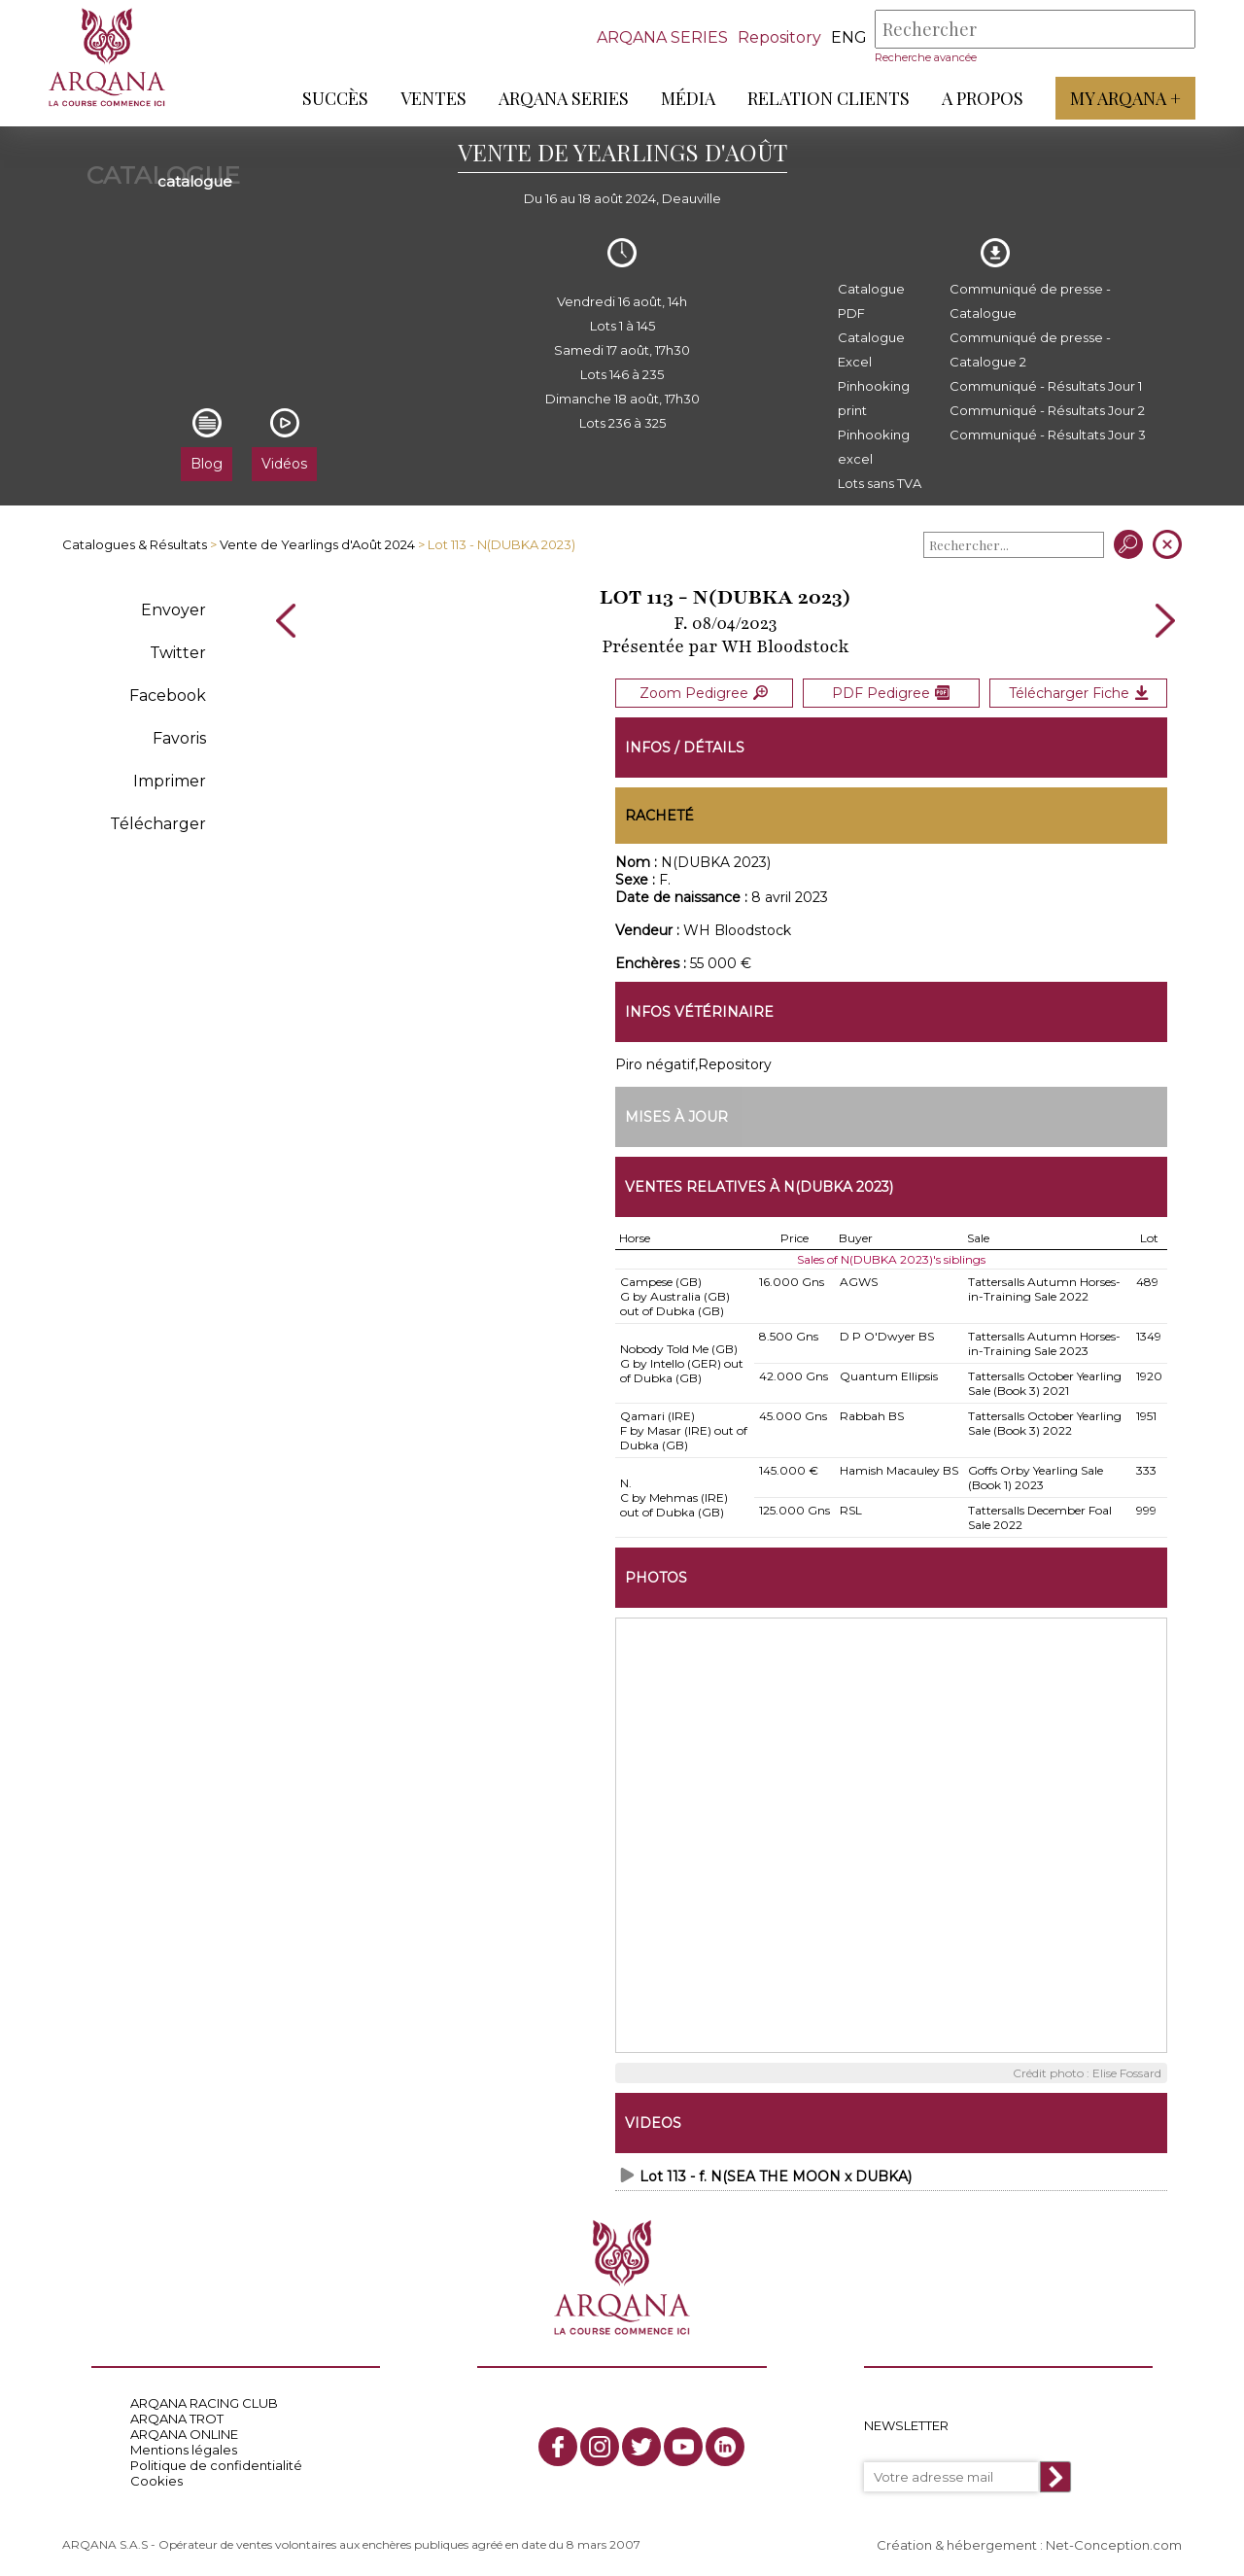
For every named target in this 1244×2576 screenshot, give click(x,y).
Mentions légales (183, 2448)
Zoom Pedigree (703, 692)
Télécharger (158, 824)
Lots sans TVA (879, 483)
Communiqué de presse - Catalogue (1030, 301)
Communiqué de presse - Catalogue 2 (1030, 349)
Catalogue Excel (871, 349)
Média (688, 98)
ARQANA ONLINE (184, 2433)
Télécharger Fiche (1079, 692)
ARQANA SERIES (662, 37)
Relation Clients (828, 98)
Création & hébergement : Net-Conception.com (1029, 2544)
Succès (335, 98)
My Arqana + (1125, 98)
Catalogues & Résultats (134, 544)
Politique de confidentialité (216, 2464)
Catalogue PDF (871, 301)
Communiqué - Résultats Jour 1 (1046, 386)
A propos (982, 98)
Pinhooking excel (874, 447)
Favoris (179, 738)
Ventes (433, 98)
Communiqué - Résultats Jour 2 (1047, 410)
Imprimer (169, 781)
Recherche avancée (926, 57)
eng (849, 37)
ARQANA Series (564, 98)
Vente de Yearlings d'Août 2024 (317, 544)
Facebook (167, 695)
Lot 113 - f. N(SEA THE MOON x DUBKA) (775, 2175)
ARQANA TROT (177, 2417)
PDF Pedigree (891, 692)
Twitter (178, 653)
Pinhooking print (874, 398)
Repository (779, 37)
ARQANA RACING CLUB (204, 2402)
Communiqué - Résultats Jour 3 (1048, 434)
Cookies (156, 2480)
